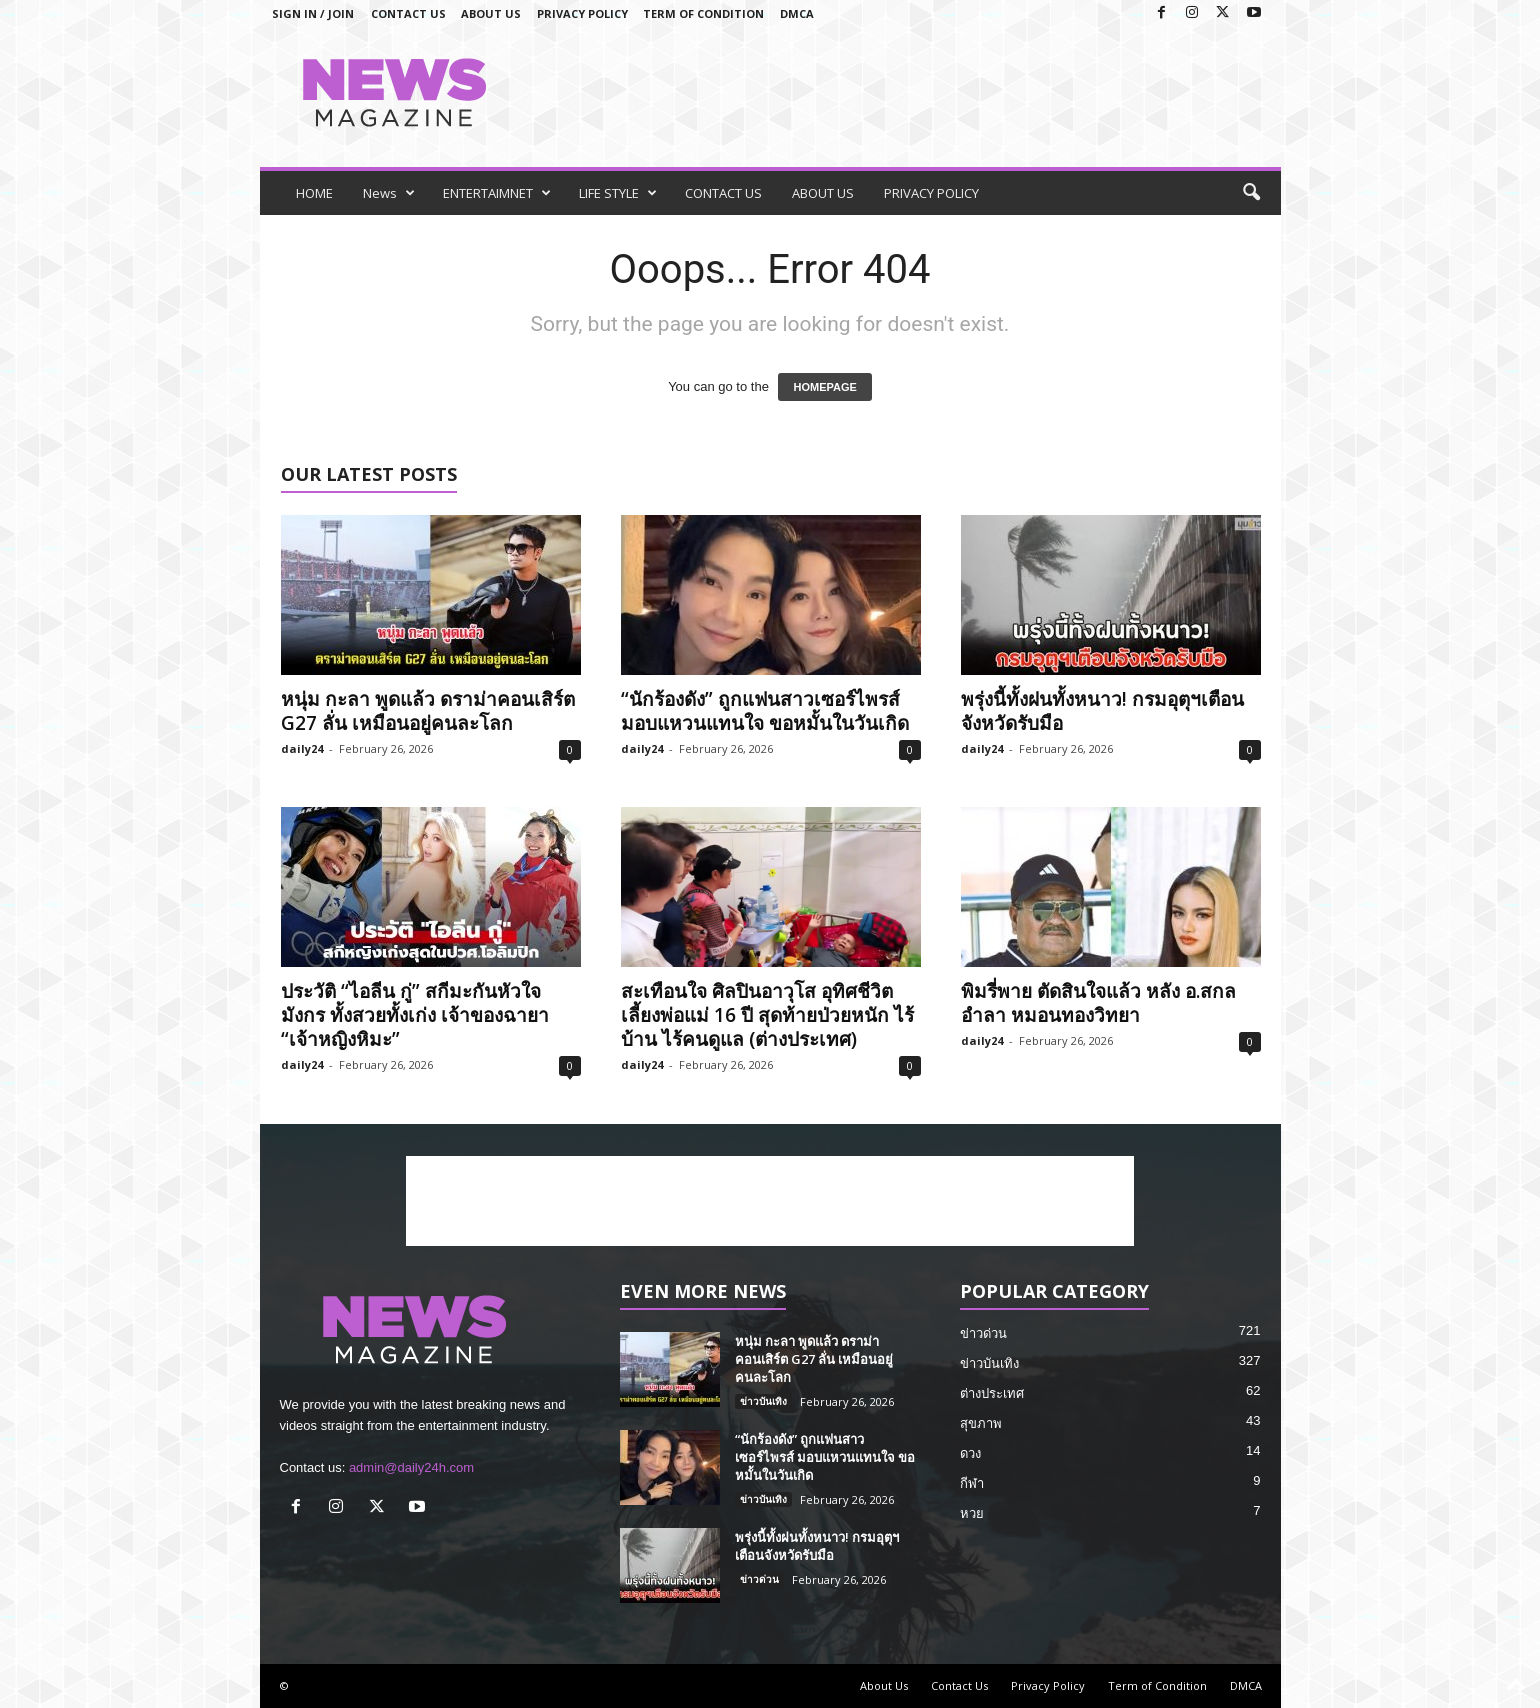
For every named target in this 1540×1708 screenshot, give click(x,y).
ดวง (970, 1453)
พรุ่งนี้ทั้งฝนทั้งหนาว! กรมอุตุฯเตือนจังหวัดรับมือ (1102, 711)
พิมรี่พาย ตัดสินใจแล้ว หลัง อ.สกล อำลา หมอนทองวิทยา (1098, 1003)
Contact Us (408, 13)
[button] (1251, 193)
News (389, 193)
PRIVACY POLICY (931, 193)
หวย (972, 1513)
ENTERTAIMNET (497, 193)
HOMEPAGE (824, 387)
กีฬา (972, 1483)
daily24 (302, 748)
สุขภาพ (981, 1423)
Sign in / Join (313, 13)
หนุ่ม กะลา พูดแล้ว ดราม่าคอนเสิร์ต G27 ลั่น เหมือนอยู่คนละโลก (428, 711)
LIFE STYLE (618, 193)
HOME (314, 193)
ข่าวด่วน (759, 1579)
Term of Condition (703, 13)
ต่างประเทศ (992, 1393)
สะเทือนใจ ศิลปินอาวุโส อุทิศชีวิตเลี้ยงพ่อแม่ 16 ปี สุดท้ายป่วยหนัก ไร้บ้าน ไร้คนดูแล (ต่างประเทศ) (767, 1015)
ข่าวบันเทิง (763, 1401)
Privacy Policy (582, 13)
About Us (491, 13)
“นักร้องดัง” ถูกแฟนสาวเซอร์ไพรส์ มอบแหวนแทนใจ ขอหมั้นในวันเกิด (765, 711)
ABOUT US (823, 193)
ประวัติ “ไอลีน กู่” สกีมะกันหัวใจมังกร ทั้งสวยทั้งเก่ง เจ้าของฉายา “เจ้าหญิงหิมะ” (415, 1015)
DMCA (797, 13)
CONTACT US (723, 193)
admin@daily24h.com (411, 1467)
